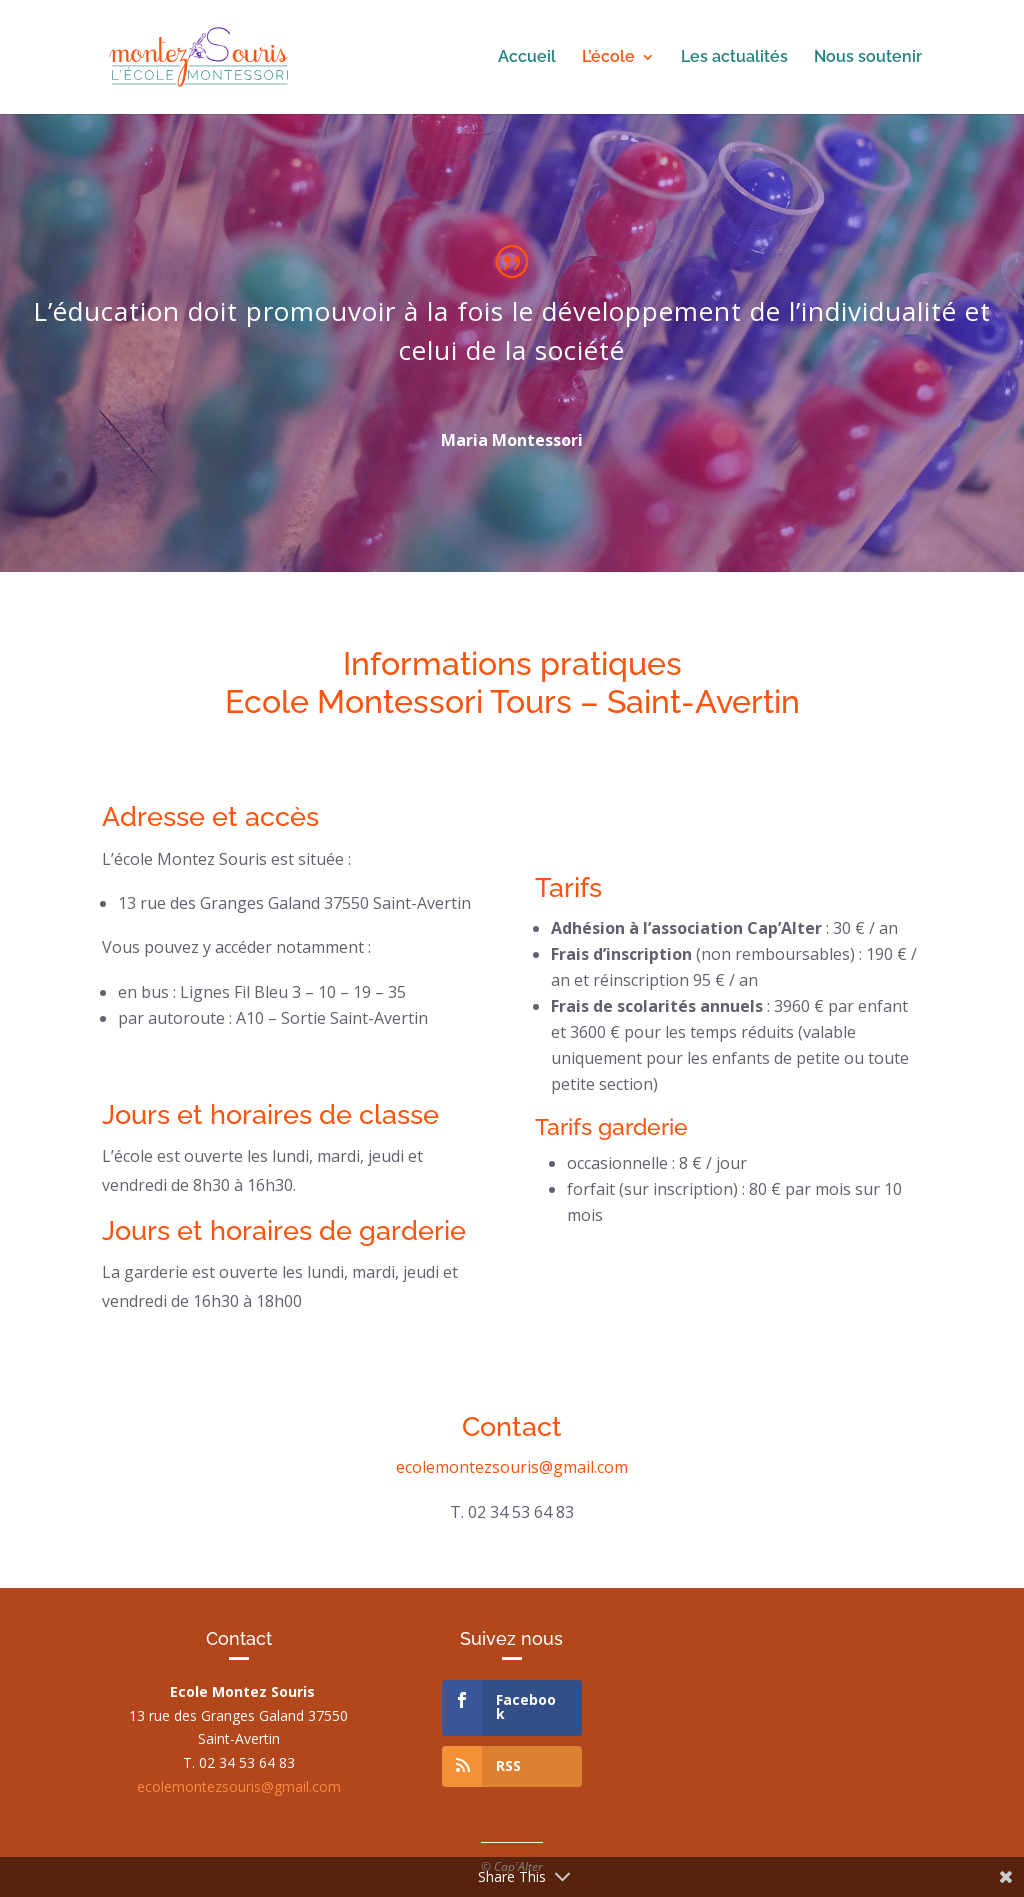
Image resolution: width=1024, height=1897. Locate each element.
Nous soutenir (868, 58)
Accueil (527, 58)
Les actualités (734, 58)
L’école (608, 58)
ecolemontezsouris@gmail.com (512, 1467)
